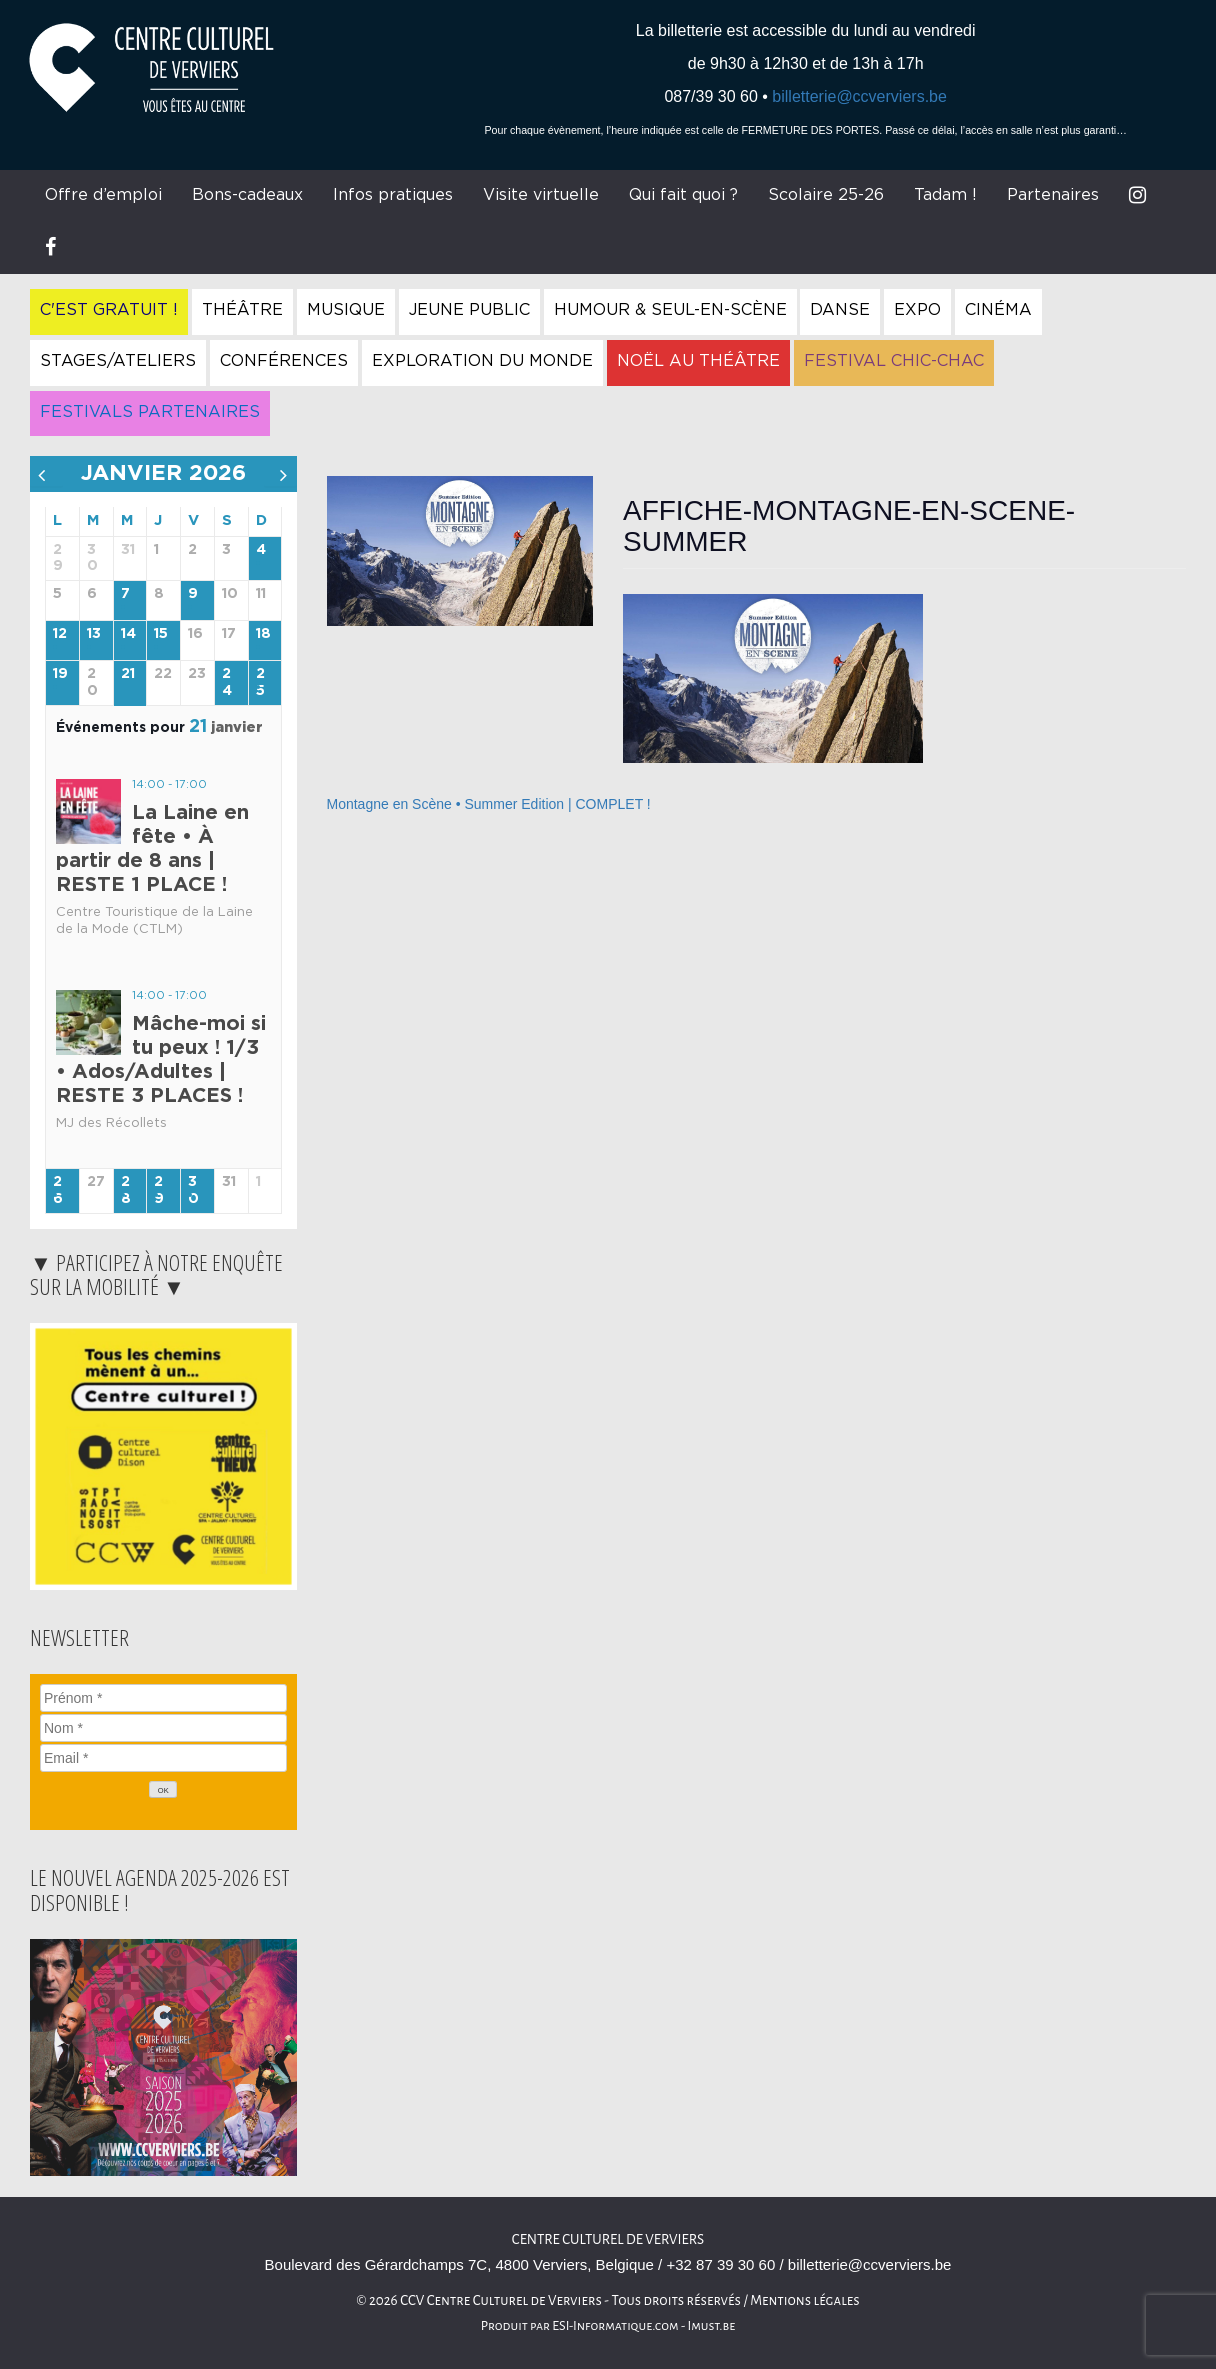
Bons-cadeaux (247, 195)
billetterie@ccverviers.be (859, 96)
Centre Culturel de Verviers (608, 2239)
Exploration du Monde (482, 361)
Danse (840, 310)
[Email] (163, 1758)
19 (60, 674)
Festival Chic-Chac (894, 361)
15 (161, 634)
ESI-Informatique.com (615, 2326)
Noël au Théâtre (698, 361)
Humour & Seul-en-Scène (670, 310)
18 (263, 634)
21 (128, 674)
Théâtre (242, 310)
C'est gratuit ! (109, 310)
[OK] (163, 1789)
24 (227, 682)
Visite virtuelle (541, 195)
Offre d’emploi (103, 195)
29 (159, 1190)
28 (126, 1190)
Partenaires (1053, 195)
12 (60, 634)
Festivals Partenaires (150, 412)
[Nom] (163, 1728)
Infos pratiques (393, 195)
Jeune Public (469, 310)
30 (193, 1190)
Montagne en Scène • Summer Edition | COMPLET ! (489, 804)
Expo (917, 310)
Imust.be (712, 2326)
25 (260, 682)
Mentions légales (805, 2300)
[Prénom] (163, 1698)
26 (58, 1190)
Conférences (284, 361)
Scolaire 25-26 (826, 195)
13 (94, 634)
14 (128, 634)
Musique (346, 310)
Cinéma (998, 310)
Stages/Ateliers (118, 361)
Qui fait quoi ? (683, 195)
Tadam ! (945, 195)
